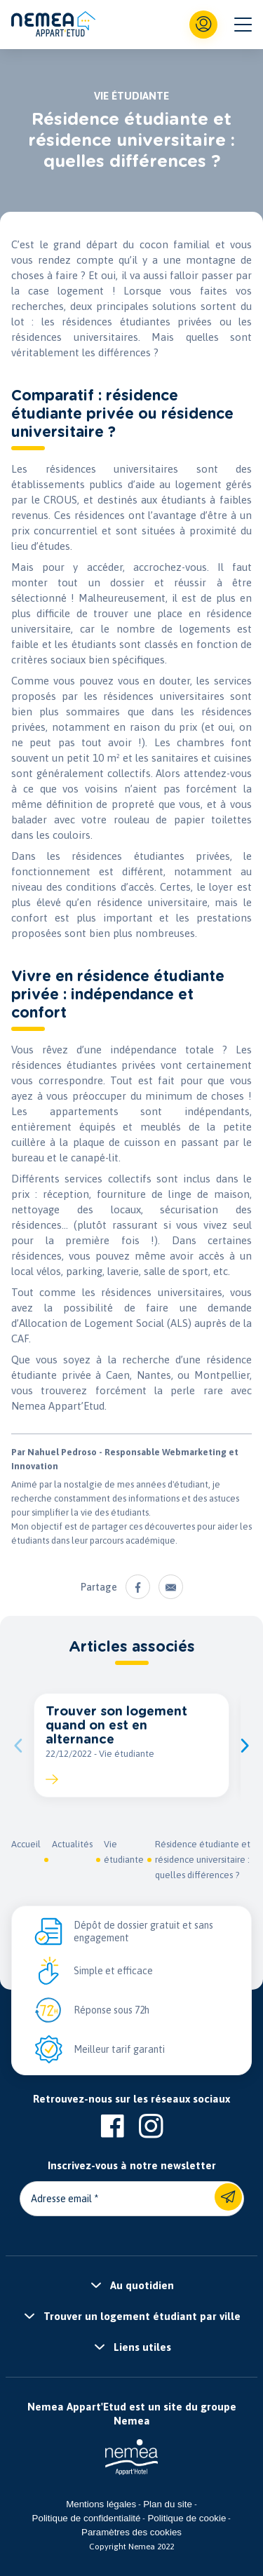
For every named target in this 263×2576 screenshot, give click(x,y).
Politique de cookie (186, 2518)
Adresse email (61, 2198)
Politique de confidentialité (86, 2518)
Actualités (72, 1844)
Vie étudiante (124, 1852)
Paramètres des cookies (131, 2532)
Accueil (26, 1844)
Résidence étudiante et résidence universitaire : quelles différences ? (202, 1859)
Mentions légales (101, 2504)
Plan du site (167, 2504)
